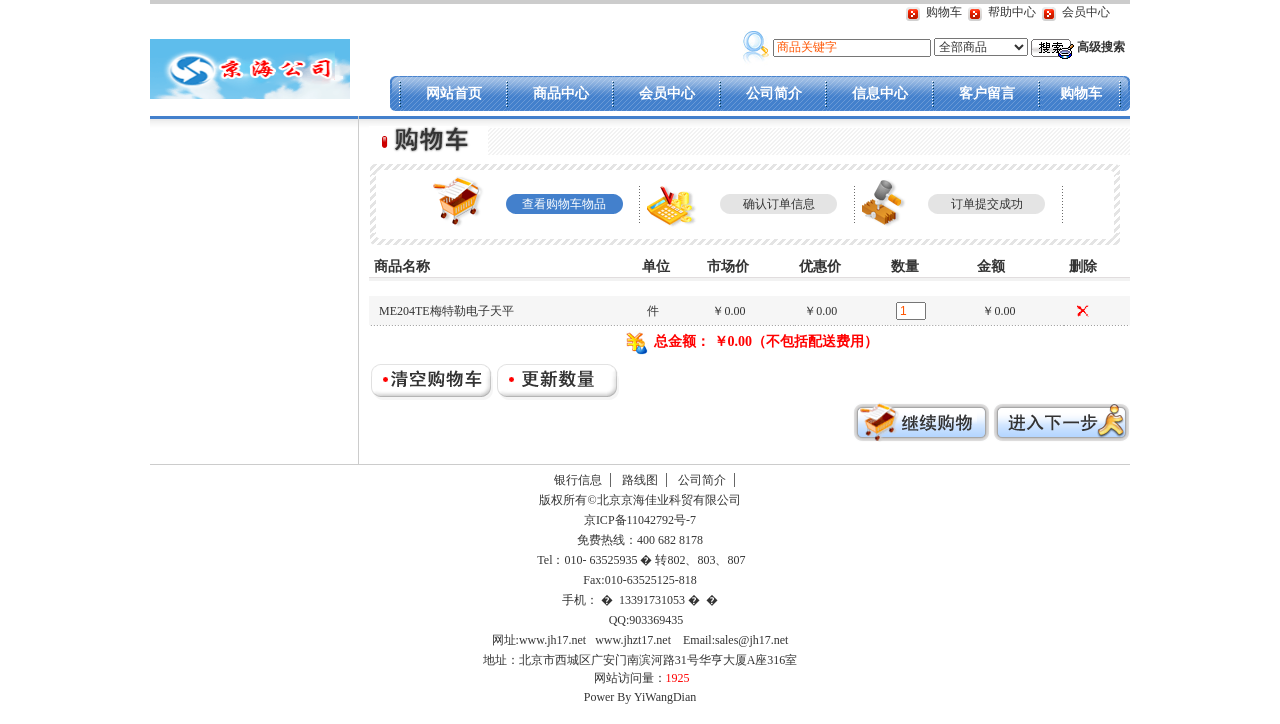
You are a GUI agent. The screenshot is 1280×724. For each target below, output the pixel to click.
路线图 (640, 480)
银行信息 (578, 480)
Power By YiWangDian (640, 697)
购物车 (944, 12)
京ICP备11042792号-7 (638, 520)
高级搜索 (1101, 47)
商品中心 (561, 93)
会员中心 (1086, 12)
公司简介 (774, 93)
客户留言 (987, 93)
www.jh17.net (552, 640)
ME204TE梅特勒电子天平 (446, 311)
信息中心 (880, 93)
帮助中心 (1012, 12)
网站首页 (454, 93)
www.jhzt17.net (633, 640)
